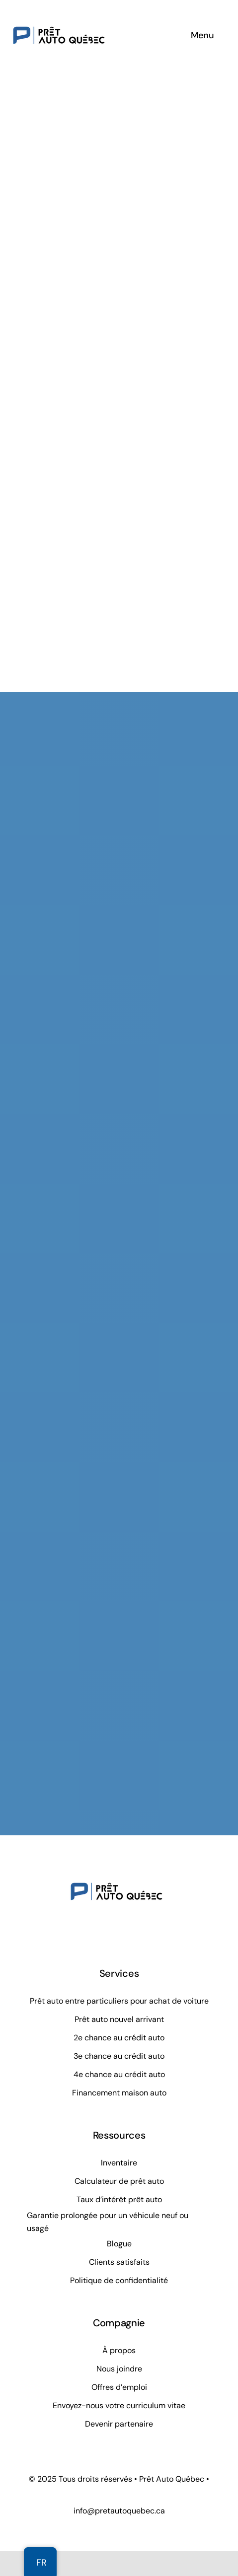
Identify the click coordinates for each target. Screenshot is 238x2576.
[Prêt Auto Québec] (59, 11)
